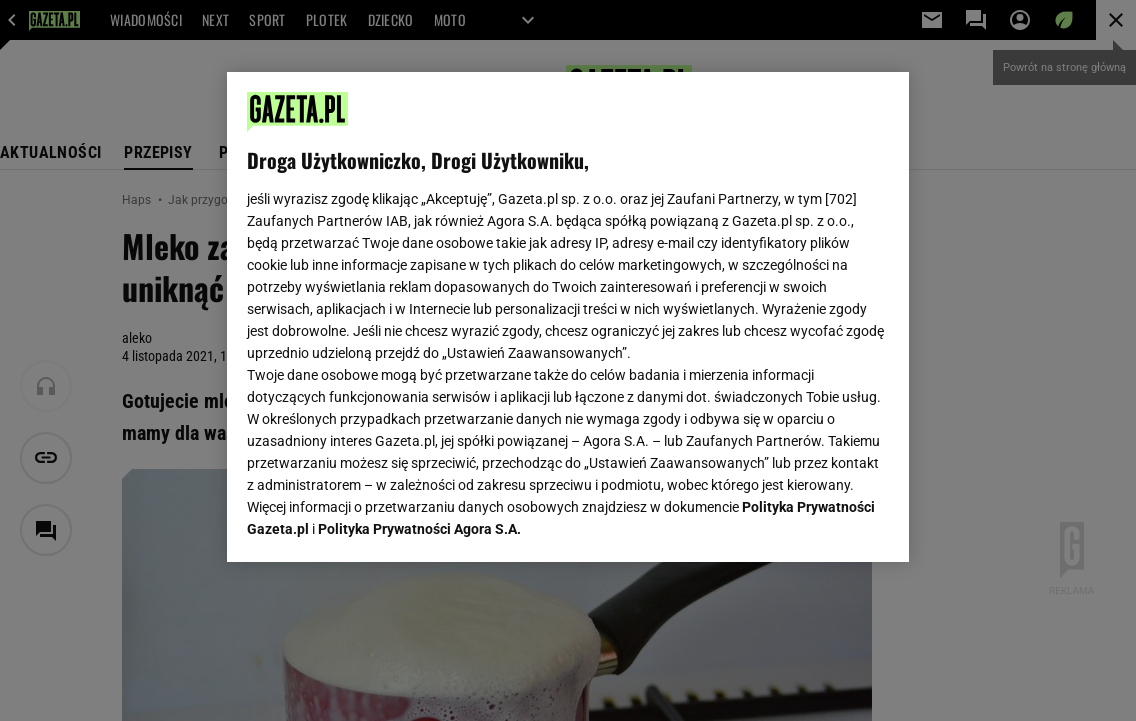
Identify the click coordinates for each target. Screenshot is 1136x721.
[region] (568, 317)
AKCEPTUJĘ (821, 523)
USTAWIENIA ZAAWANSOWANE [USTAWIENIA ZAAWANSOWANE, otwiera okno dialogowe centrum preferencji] (378, 522)
